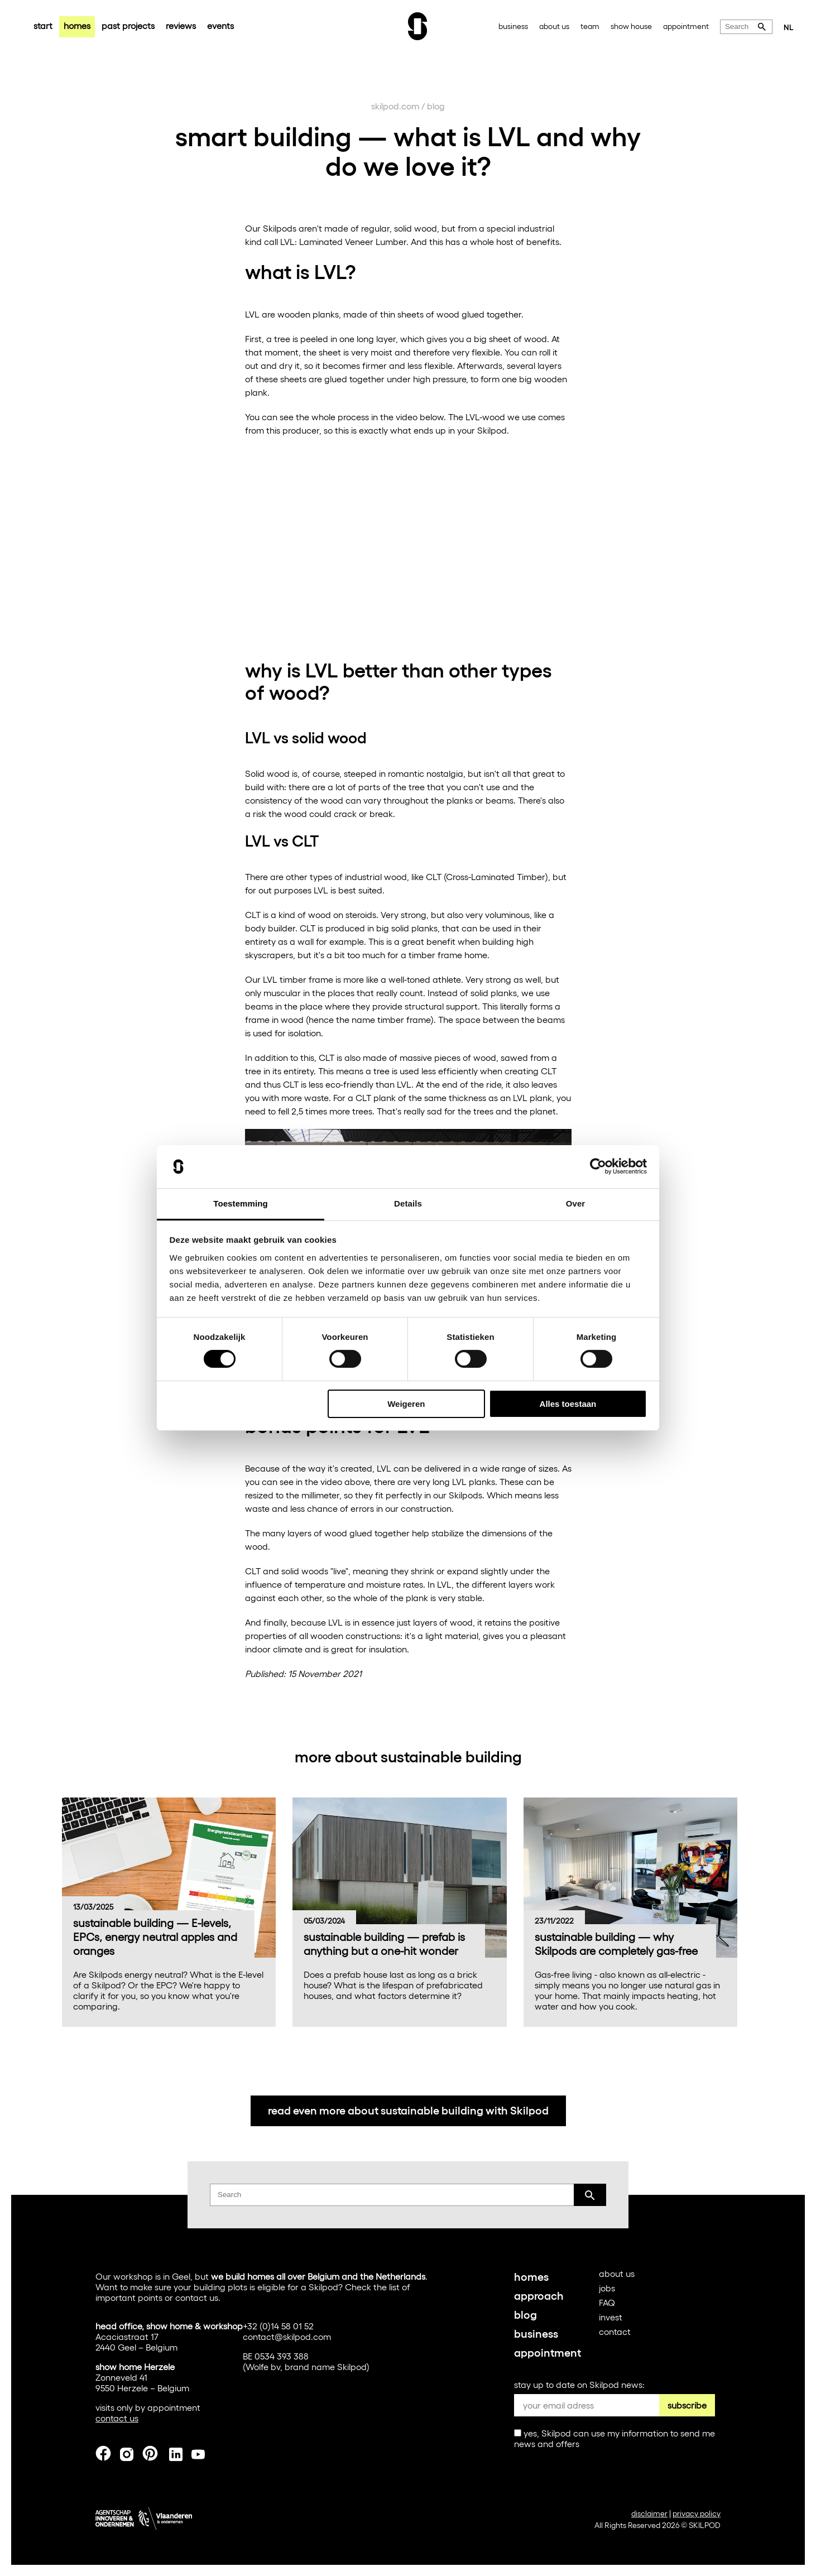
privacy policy (697, 2513)
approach (539, 2294)
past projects (128, 25)
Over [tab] (575, 1203)
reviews (181, 25)
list (394, 2286)
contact (615, 2331)
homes (77, 25)
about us (554, 26)
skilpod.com (395, 105)
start (42, 25)
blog (436, 105)
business (513, 26)
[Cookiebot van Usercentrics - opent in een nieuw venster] (598, 1166)
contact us (196, 2297)
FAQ (607, 2302)
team (589, 26)
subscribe (687, 2405)
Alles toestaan (568, 1404)
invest (610, 2316)
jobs (607, 2287)
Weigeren (406, 1404)
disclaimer (649, 2513)
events (220, 25)
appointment (686, 26)
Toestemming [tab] (240, 1203)
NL (789, 26)
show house (631, 26)
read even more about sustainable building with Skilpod (408, 2109)
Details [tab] (408, 1203)
